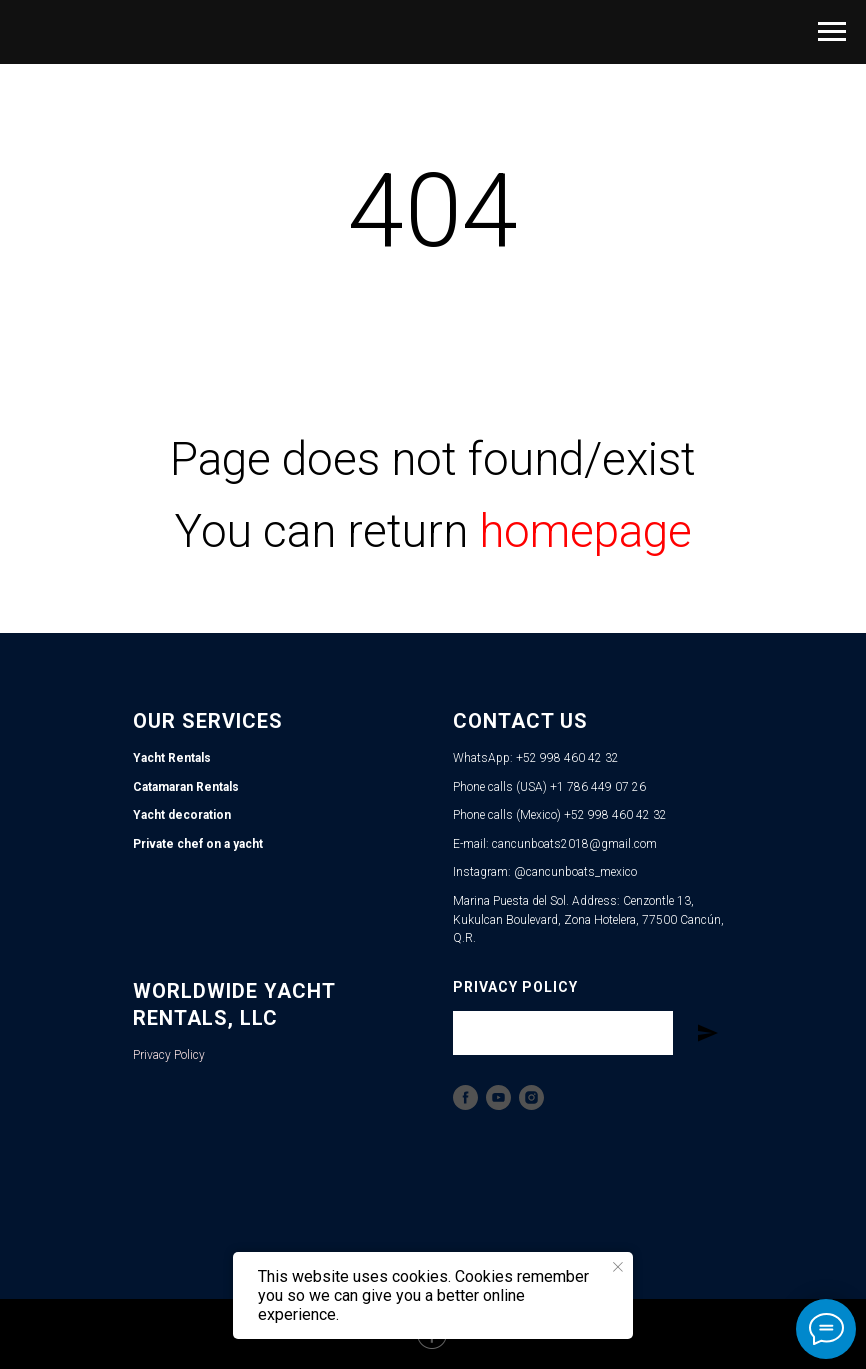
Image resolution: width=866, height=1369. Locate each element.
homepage (585, 531)
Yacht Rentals (172, 758)
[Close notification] (618, 1267)
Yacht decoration (182, 815)
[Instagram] (531, 1097)
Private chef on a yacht (198, 844)
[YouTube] (498, 1097)
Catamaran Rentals (186, 787)
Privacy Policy (169, 1055)
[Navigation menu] (832, 32)
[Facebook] (465, 1097)
